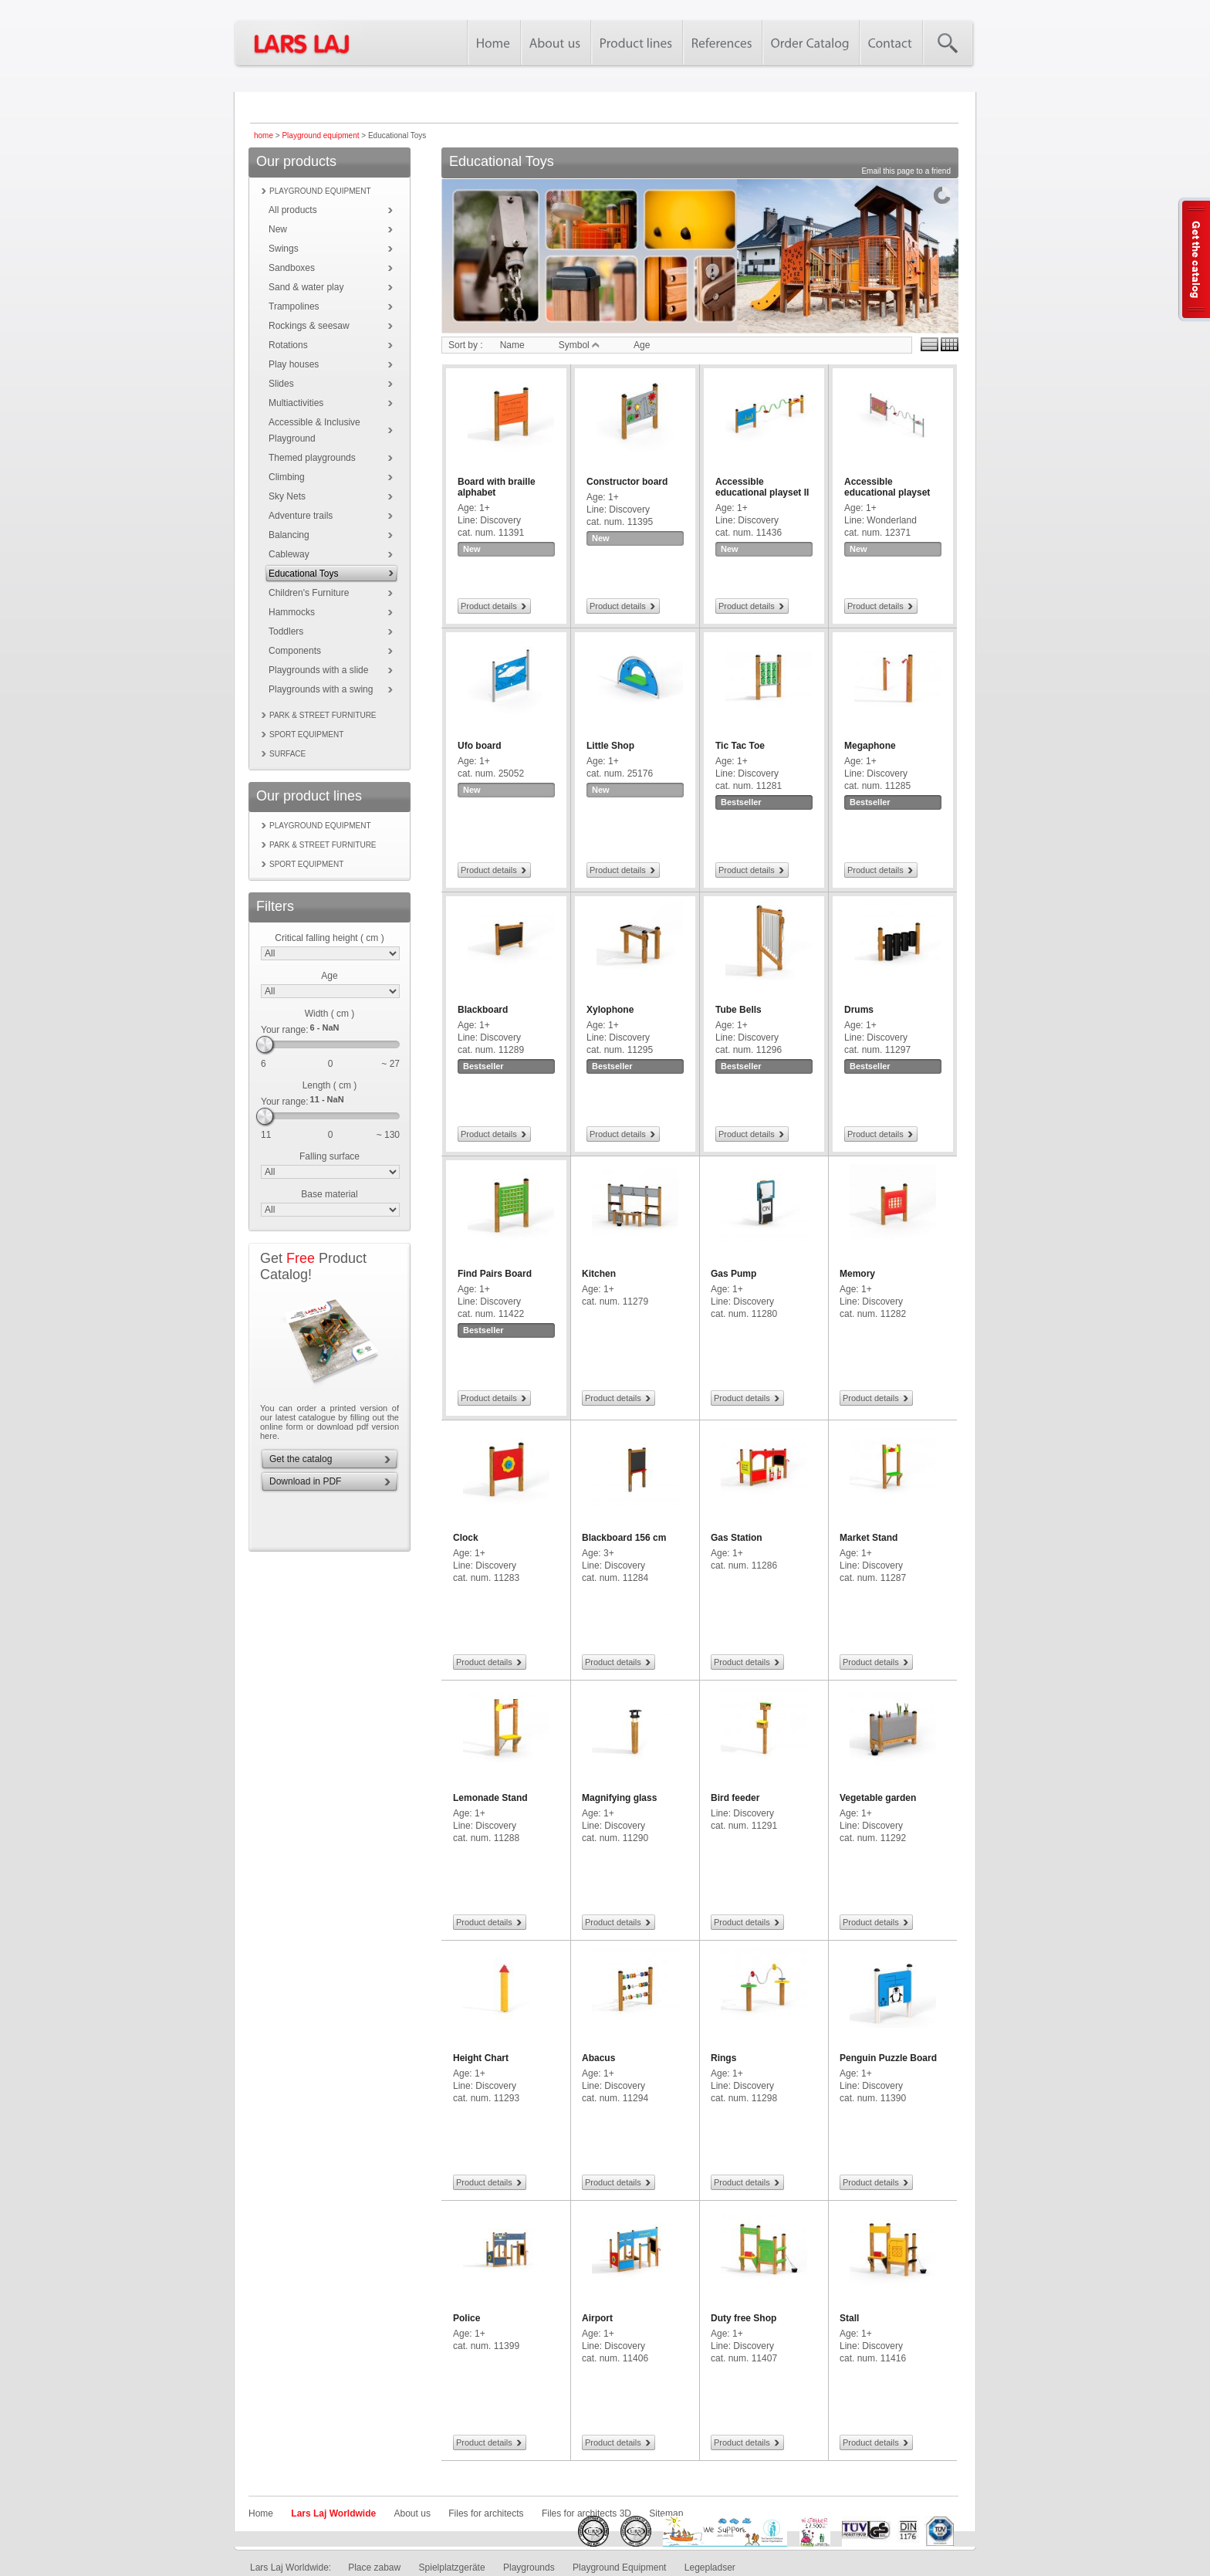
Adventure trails (301, 515)
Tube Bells (738, 1009)
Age (329, 975)
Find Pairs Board (495, 1273)
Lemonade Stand (490, 1797)
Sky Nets (287, 496)
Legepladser (709, 2567)
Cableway (289, 554)
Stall (849, 2318)
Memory (857, 1273)
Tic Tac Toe (740, 745)
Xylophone (610, 1009)
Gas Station (736, 1537)
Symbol (579, 345)
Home (260, 2513)
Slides (281, 383)
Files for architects (485, 2513)
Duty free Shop (743, 2318)
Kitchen (599, 1273)
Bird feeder (735, 1797)
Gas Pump (733, 1273)
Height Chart (481, 2058)
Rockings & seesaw (309, 325)
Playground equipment (320, 135)
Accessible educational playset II (762, 487)
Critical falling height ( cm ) (329, 938)
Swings (284, 248)
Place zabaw (374, 2567)
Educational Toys (304, 573)
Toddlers (286, 631)
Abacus (598, 2058)
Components (295, 650)
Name (512, 345)
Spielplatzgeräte (452, 2567)
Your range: (285, 1029)
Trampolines (294, 306)
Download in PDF (305, 1481)
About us (412, 2513)
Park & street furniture (323, 715)
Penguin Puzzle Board (888, 2058)
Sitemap (666, 2513)
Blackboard (483, 1009)
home (263, 135)
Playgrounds (529, 2567)
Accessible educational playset (887, 487)
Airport (597, 2318)
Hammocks (292, 612)
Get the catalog (300, 1459)
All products (293, 210)
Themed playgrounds (312, 457)
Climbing (287, 477)
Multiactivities (296, 403)
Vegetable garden (878, 1797)
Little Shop (610, 745)
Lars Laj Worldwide (333, 2513)
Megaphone (870, 745)
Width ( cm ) (330, 1013)
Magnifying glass (619, 1797)
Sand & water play (306, 287)
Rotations (288, 345)
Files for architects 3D (586, 2513)
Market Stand (868, 1537)
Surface (287, 754)
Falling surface (329, 1156)
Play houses (294, 364)
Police (466, 2318)
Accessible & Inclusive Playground (314, 430)
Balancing (289, 535)
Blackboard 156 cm (624, 1537)
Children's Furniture (309, 592)
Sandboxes (292, 267)
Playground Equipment (619, 2567)
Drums (859, 1009)
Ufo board (480, 745)
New (278, 229)
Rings (723, 2058)
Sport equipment (306, 734)
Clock (465, 1537)
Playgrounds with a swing (321, 689)
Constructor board (627, 481)
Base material (329, 1194)
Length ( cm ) (329, 1085)
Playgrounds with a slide (318, 670)
